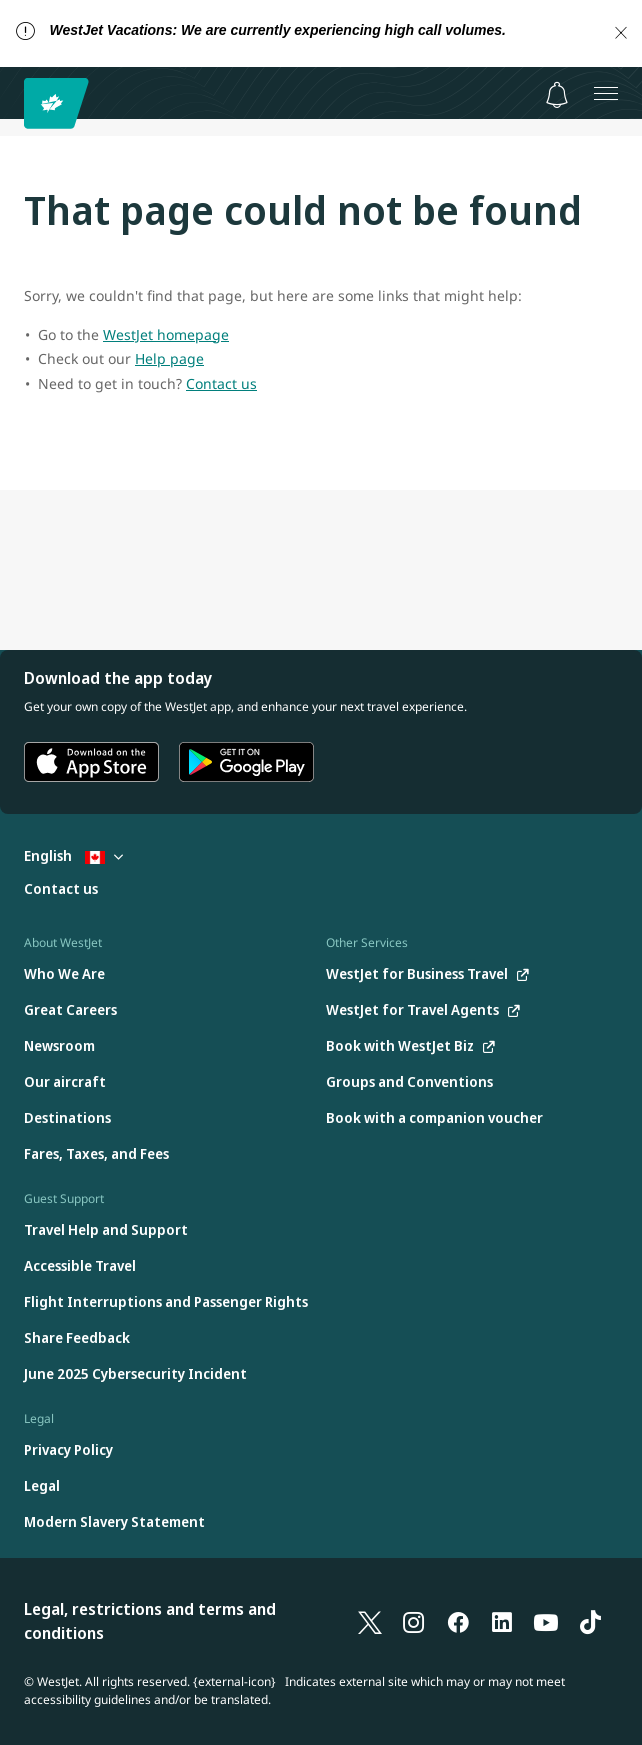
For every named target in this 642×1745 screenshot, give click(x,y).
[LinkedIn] (502, 1621)
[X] (370, 1621)
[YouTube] (546, 1621)
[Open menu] (606, 93)
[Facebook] (458, 1621)
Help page (169, 358)
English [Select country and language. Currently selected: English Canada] (73, 855)
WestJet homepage (166, 334)
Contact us (221, 383)
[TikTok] (590, 1621)
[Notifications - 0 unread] (557, 95)
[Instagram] (414, 1621)
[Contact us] (61, 889)
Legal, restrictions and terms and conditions (150, 1621)
